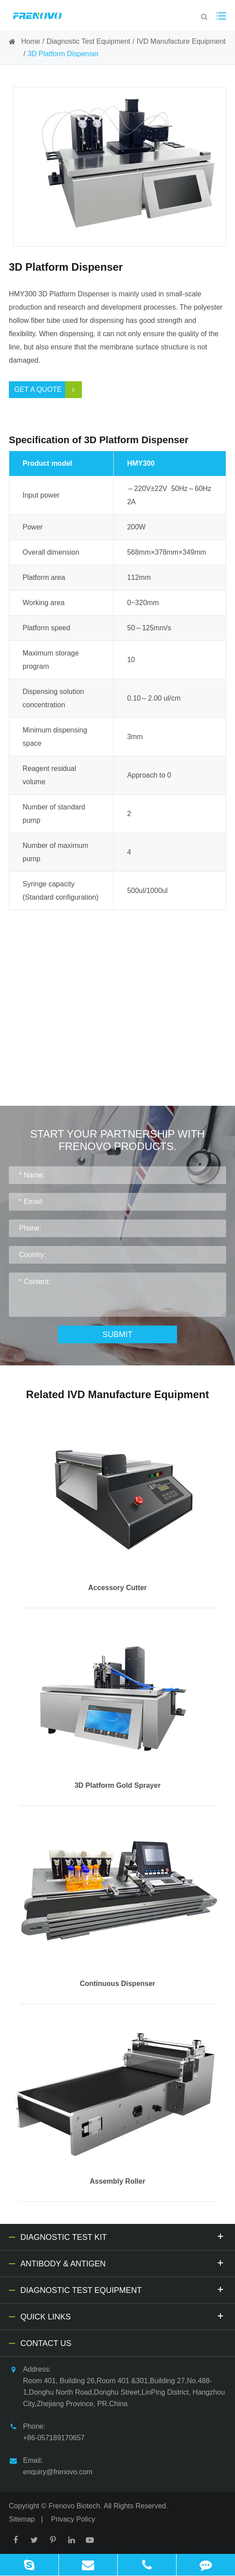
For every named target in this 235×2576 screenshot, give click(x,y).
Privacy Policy (73, 2519)
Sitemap (22, 2519)
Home (30, 41)
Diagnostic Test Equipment (88, 41)
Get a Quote (48, 389)
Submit (117, 1334)
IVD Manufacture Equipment (181, 41)
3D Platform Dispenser (63, 54)
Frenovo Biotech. (75, 2506)
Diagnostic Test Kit (123, 2236)
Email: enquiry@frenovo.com (50, 2465)
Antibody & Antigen (123, 2263)
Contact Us (45, 2343)
